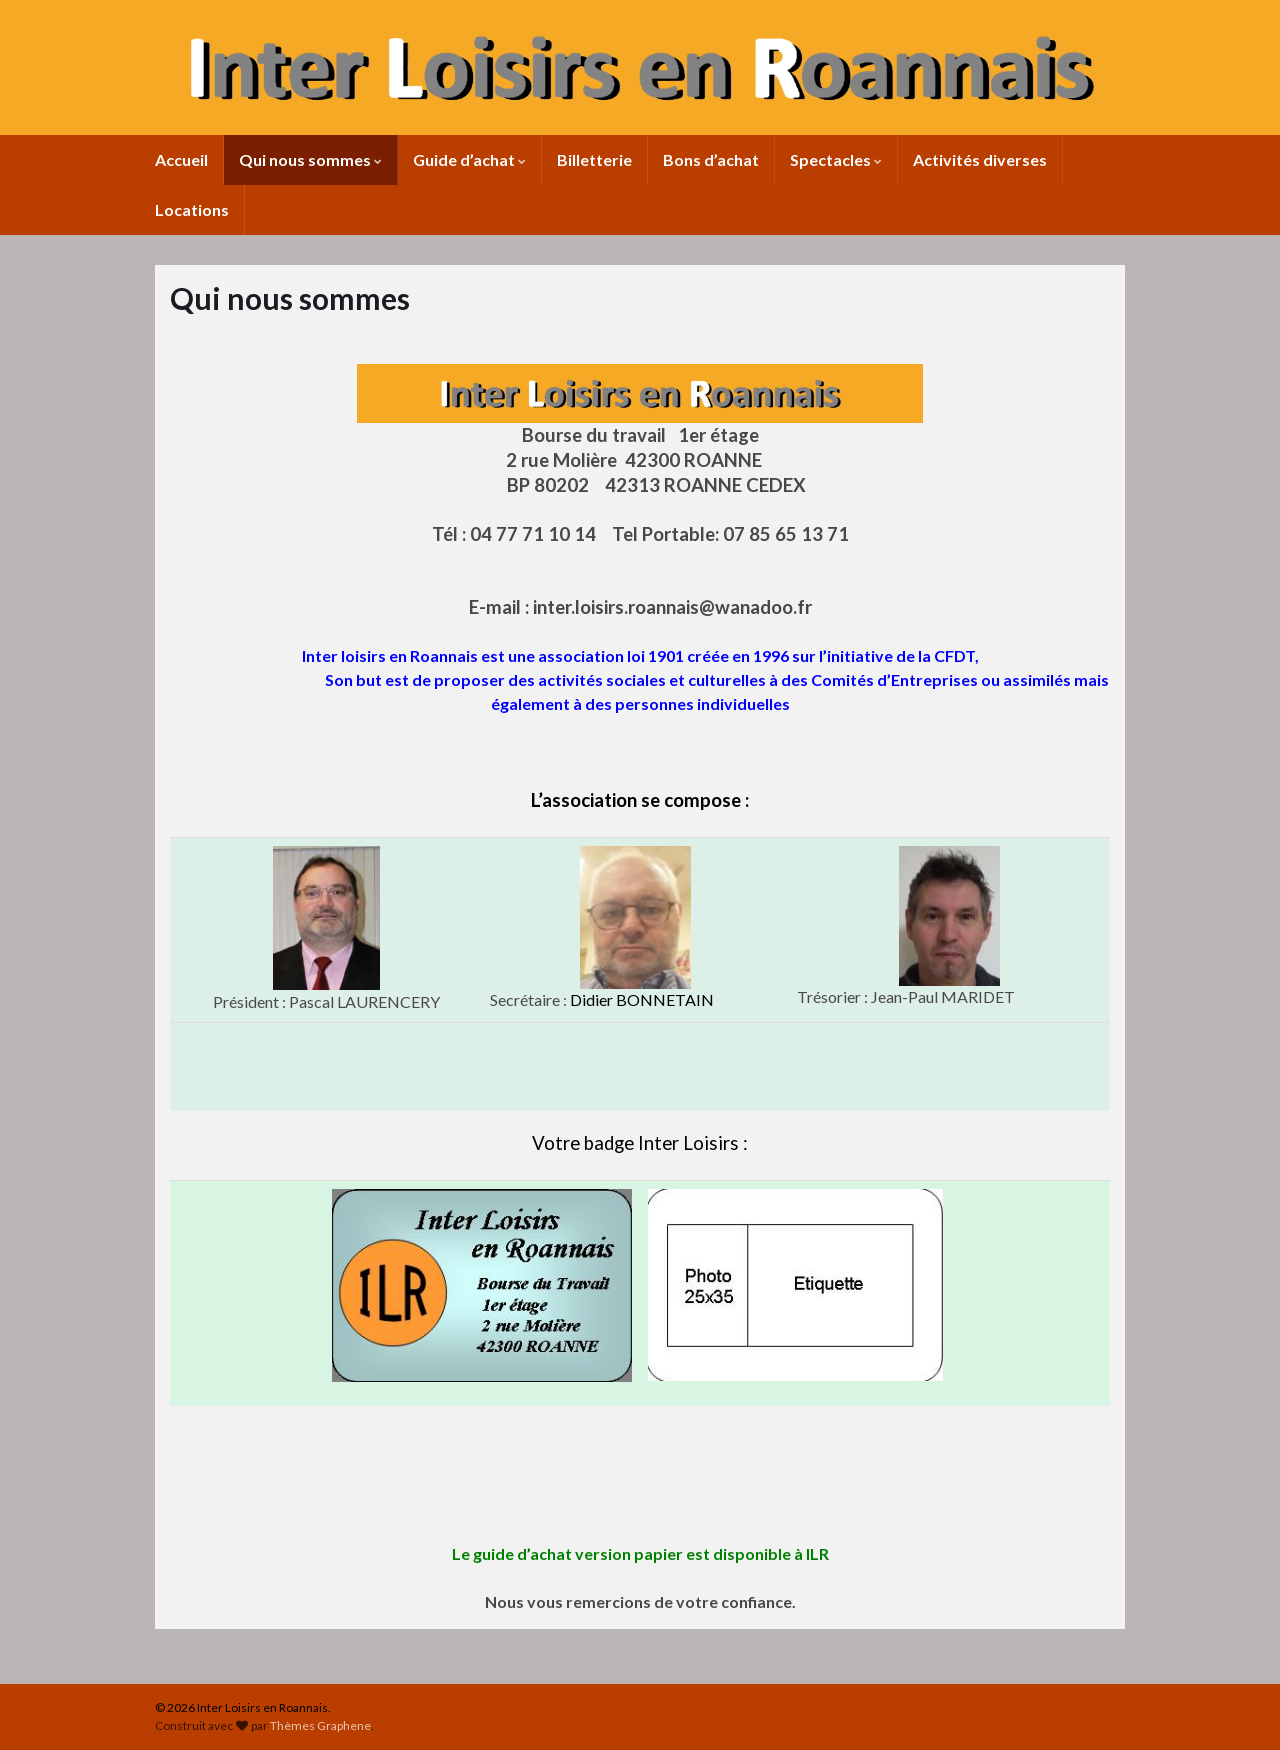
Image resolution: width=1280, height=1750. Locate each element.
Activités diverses (980, 159)
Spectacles (836, 159)
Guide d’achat (469, 159)
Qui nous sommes (310, 159)
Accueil (181, 159)
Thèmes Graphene (320, 1725)
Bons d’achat (711, 159)
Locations (192, 209)
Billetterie (594, 159)
